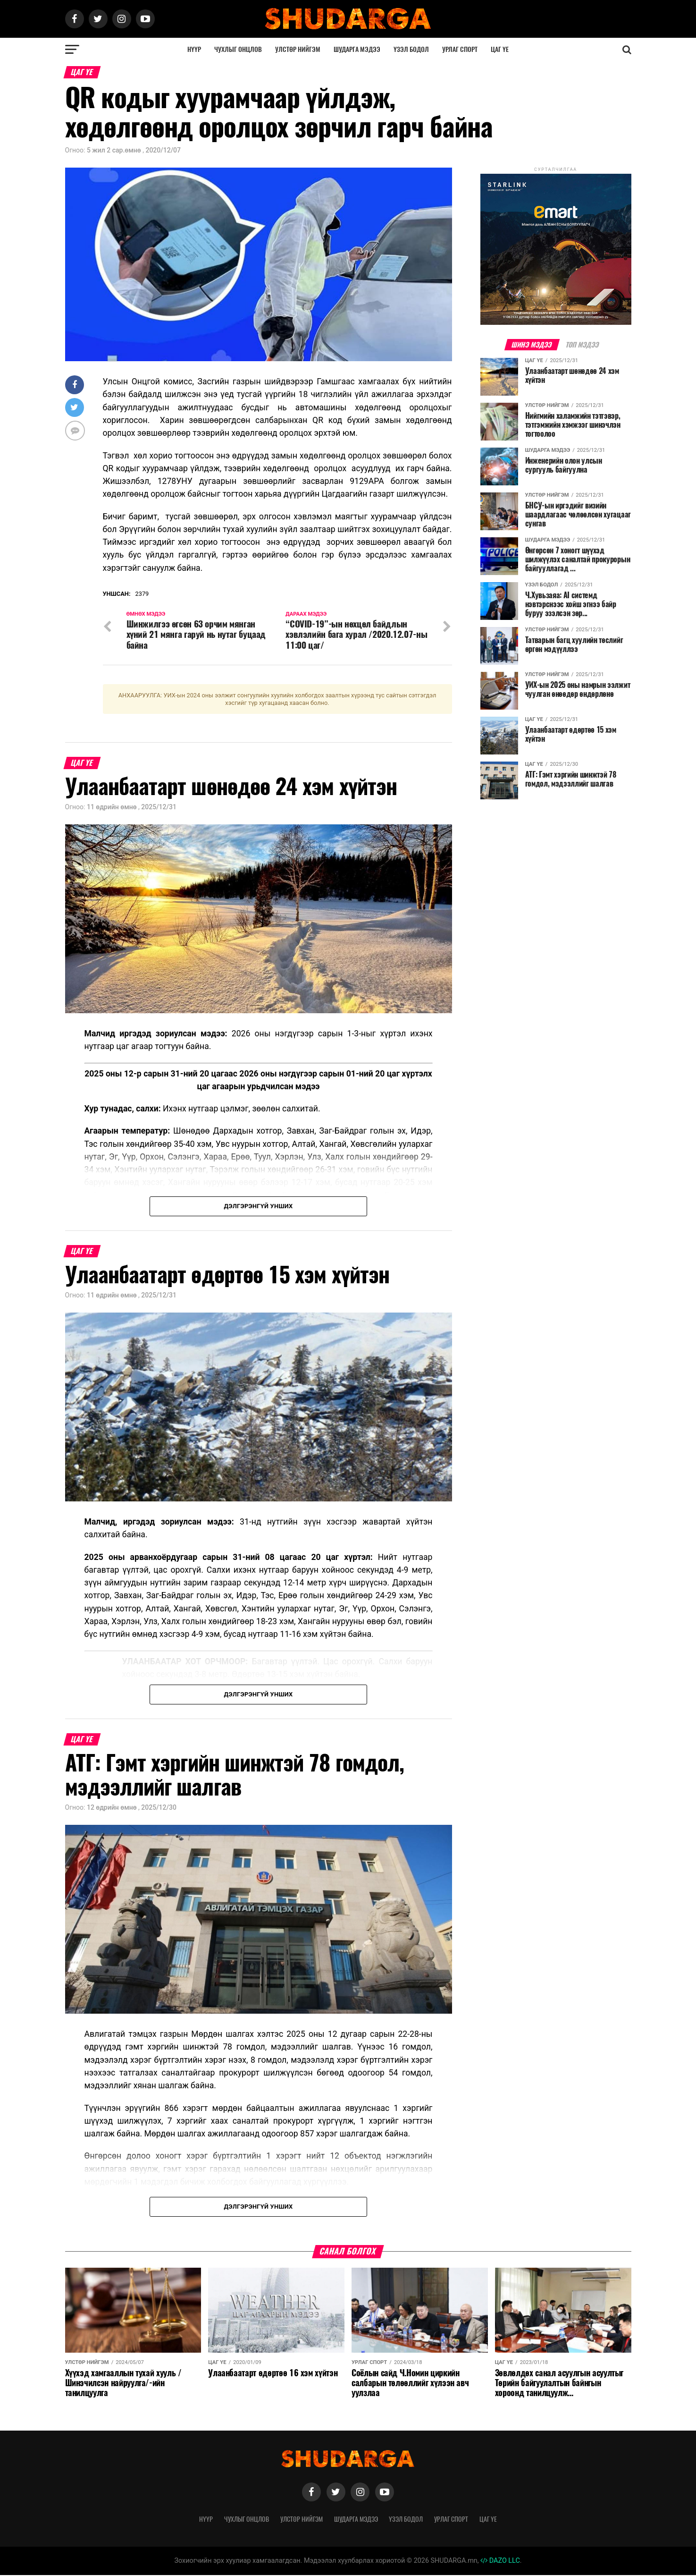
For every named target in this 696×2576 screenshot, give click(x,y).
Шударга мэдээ (357, 49)
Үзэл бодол (411, 49)
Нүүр (194, 49)
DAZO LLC (500, 2562)
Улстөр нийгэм (297, 49)
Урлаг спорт (460, 49)
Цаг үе (500, 49)
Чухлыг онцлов (238, 49)
